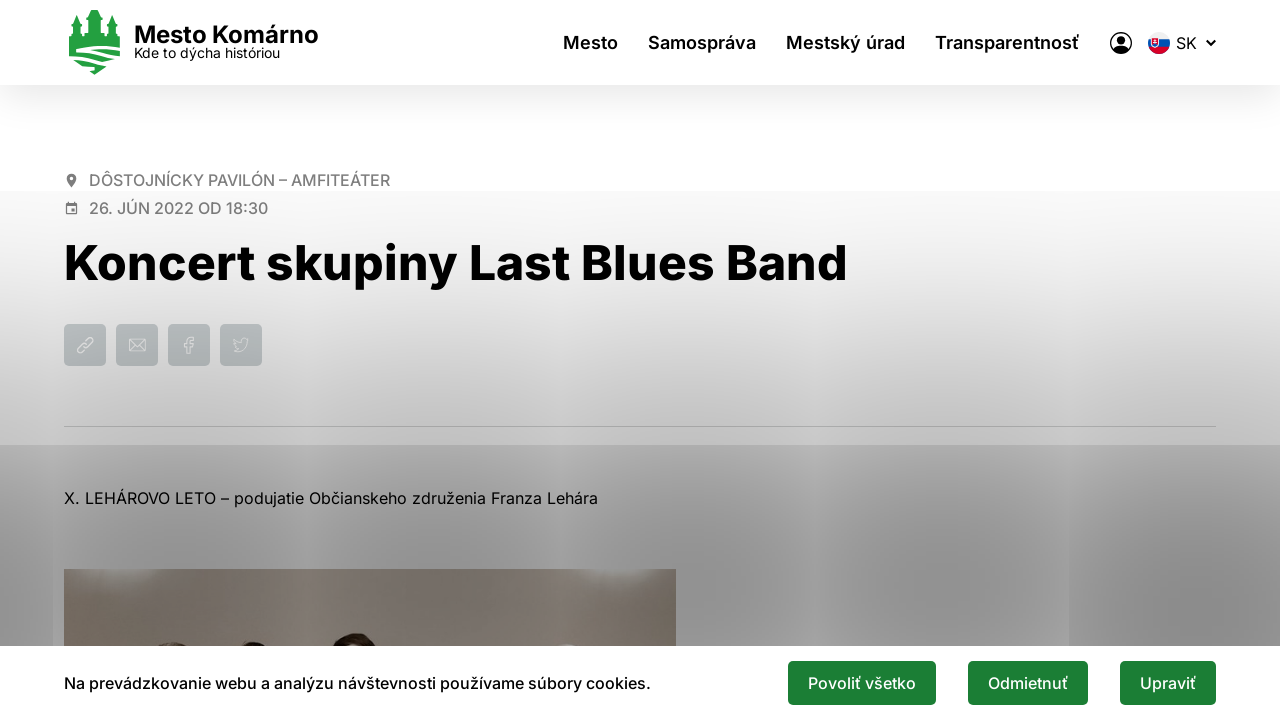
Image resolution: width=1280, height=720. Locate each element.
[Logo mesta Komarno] (191, 42)
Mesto (590, 42)
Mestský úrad (845, 42)
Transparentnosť (1007, 42)
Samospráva (702, 42)
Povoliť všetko (862, 683)
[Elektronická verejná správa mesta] (1121, 43)
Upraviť (1168, 683)
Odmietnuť (1028, 683)
